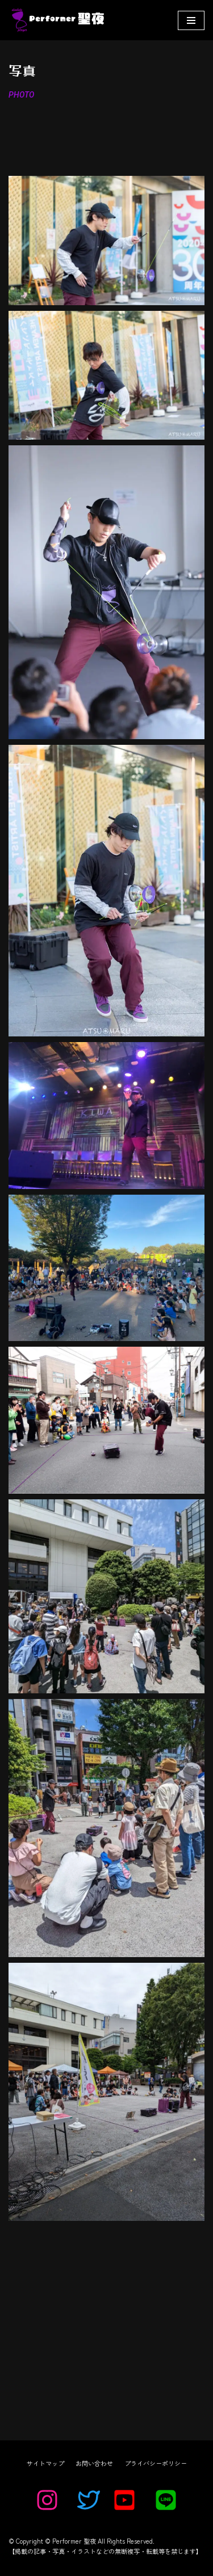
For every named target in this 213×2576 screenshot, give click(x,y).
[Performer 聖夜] (56, 20)
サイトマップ (45, 2463)
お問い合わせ (94, 2463)
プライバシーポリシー (155, 2463)
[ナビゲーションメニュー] (191, 20)
